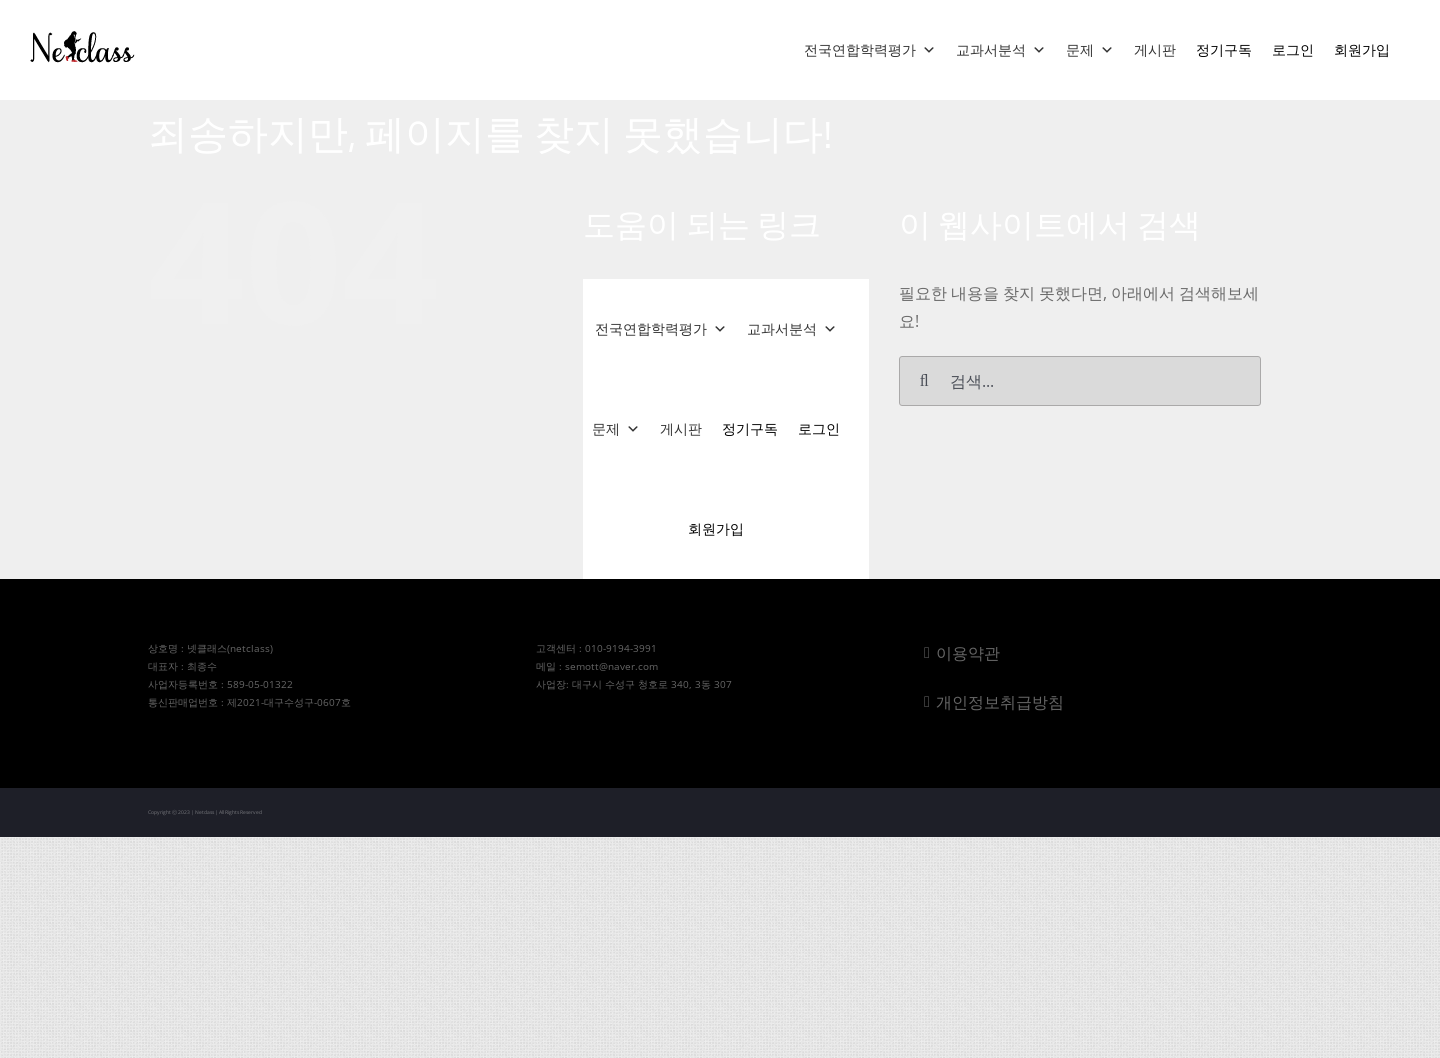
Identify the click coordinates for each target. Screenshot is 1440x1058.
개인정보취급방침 (1000, 702)
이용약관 (968, 653)
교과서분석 (1001, 50)
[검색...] (1079, 381)
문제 (1090, 50)
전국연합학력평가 (870, 50)
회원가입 (1362, 49)
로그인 (1293, 49)
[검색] (924, 381)
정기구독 (1224, 49)
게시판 (1155, 49)
